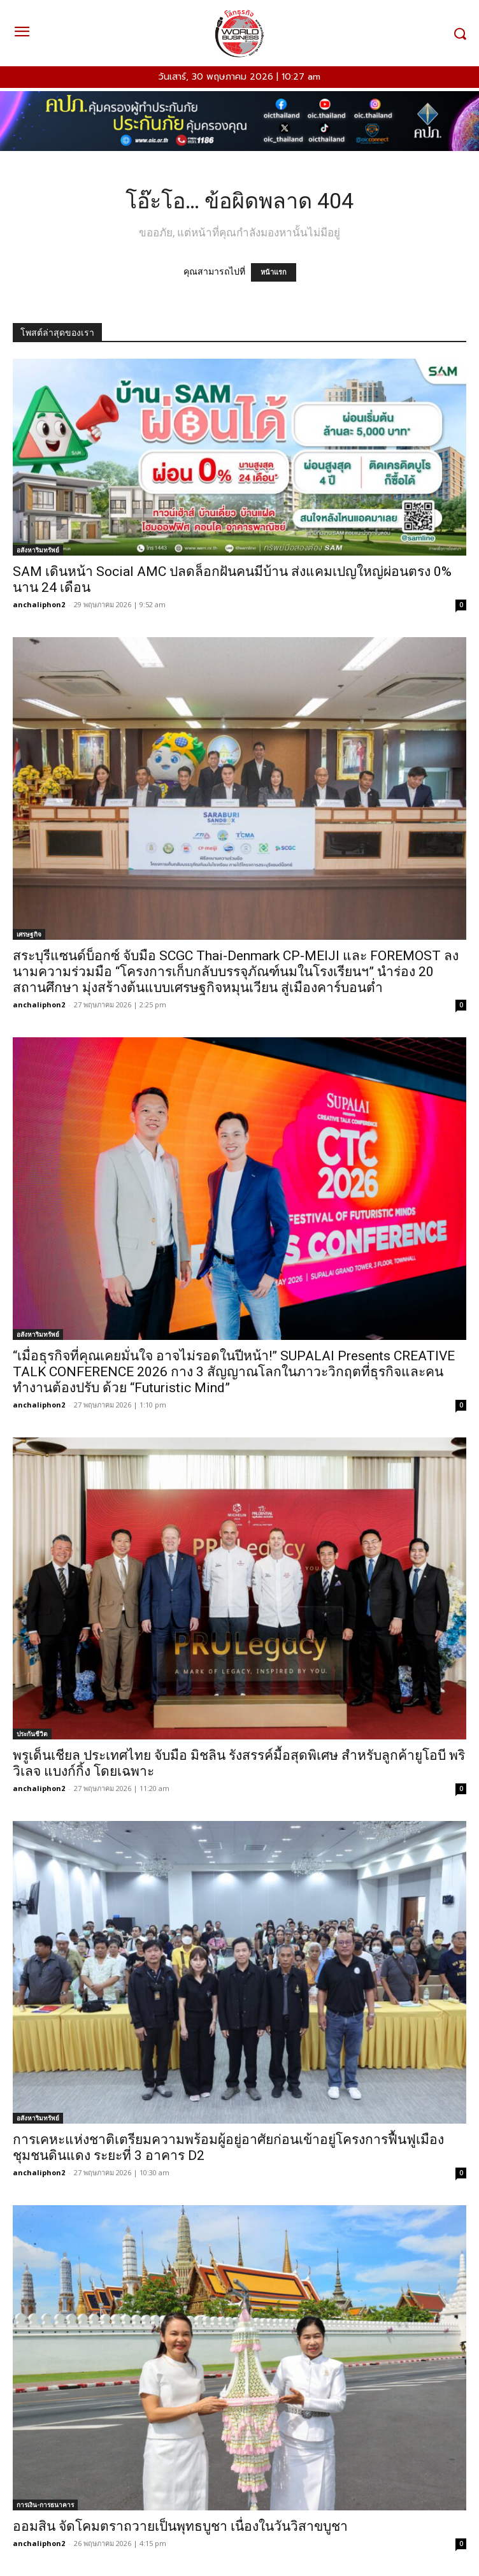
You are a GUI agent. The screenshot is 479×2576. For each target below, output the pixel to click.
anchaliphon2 (39, 604)
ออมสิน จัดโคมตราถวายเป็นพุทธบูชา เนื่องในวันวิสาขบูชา (180, 2526)
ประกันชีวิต (32, 1733)
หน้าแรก (274, 272)
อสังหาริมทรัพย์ (38, 549)
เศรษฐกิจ (29, 934)
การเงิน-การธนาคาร (45, 2504)
